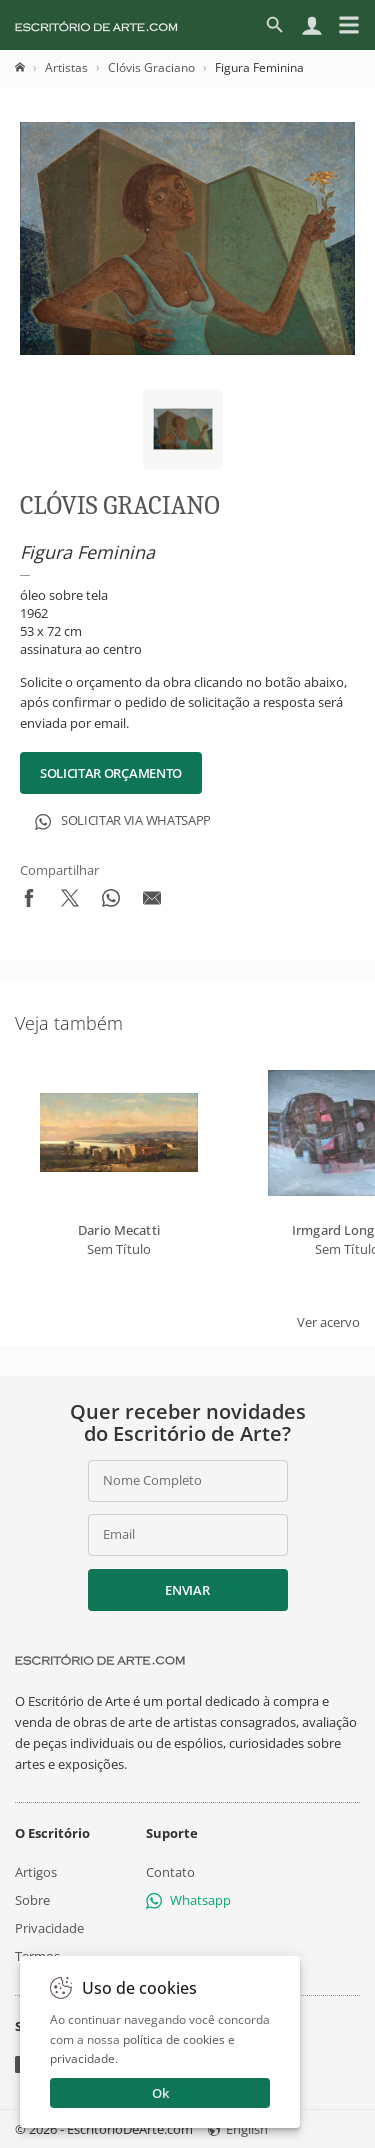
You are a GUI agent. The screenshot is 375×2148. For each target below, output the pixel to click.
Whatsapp (188, 1900)
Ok (160, 2093)
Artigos (36, 1871)
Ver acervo (328, 1322)
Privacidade (49, 1928)
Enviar (187, 1590)
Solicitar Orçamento (111, 773)
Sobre (32, 1900)
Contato (170, 1871)
